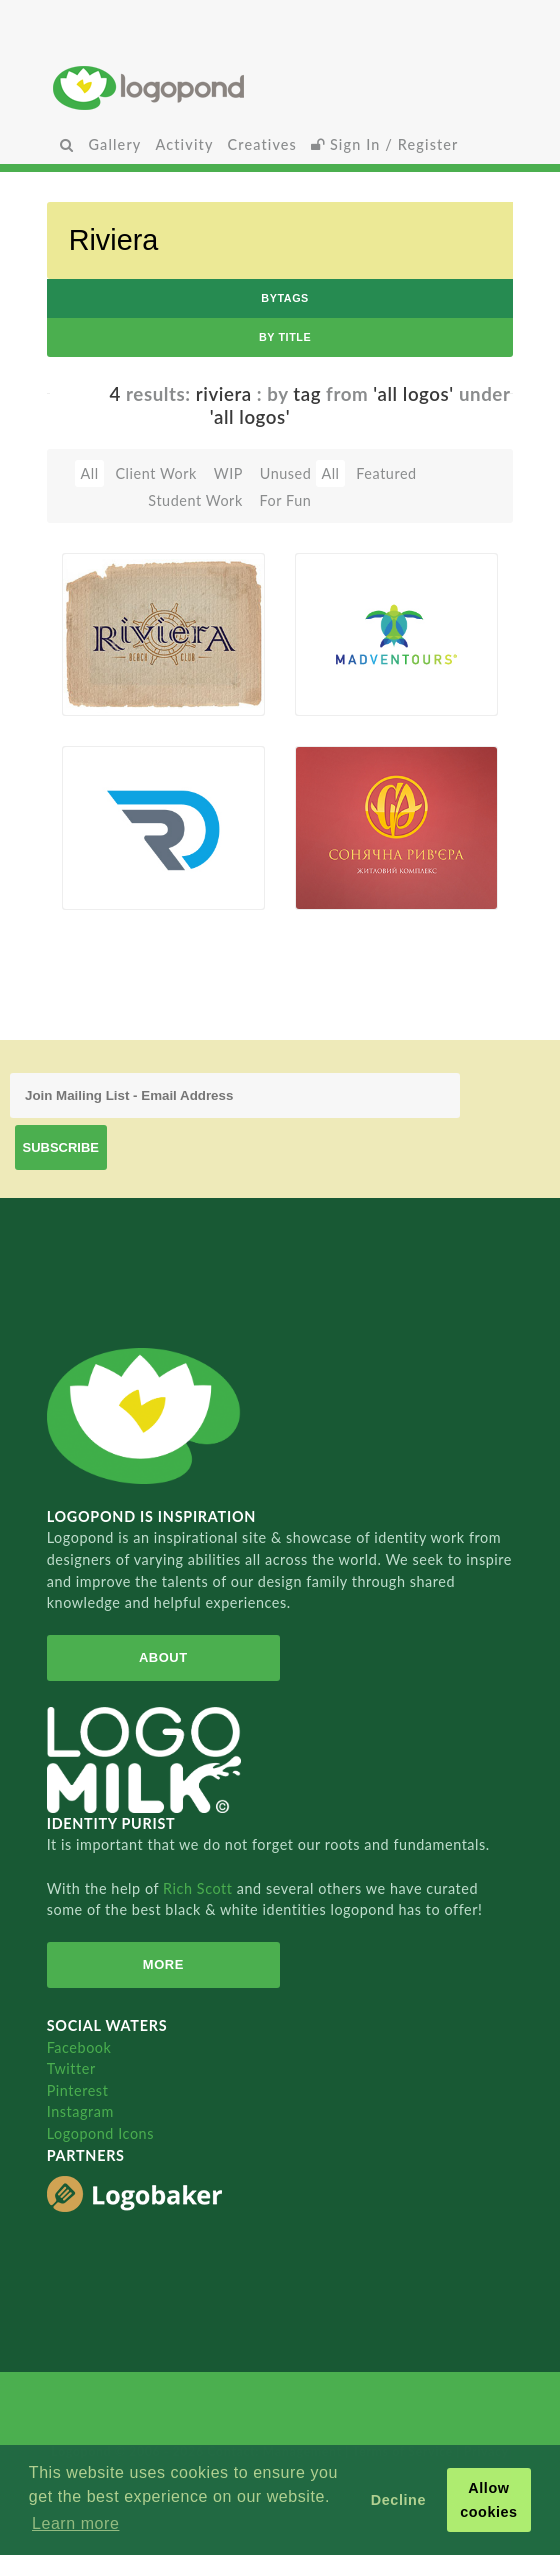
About (163, 1657)
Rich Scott (200, 1888)
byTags (285, 298)
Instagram (80, 2111)
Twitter (71, 2068)
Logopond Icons (100, 2133)
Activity (184, 144)
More (163, 1964)
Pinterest (78, 2090)
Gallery (114, 144)
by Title (285, 337)
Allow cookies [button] (489, 2500)
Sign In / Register (385, 144)
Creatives (262, 144)
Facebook (79, 2047)
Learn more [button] (75, 2523)
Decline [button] (398, 2500)
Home (279, 87)
